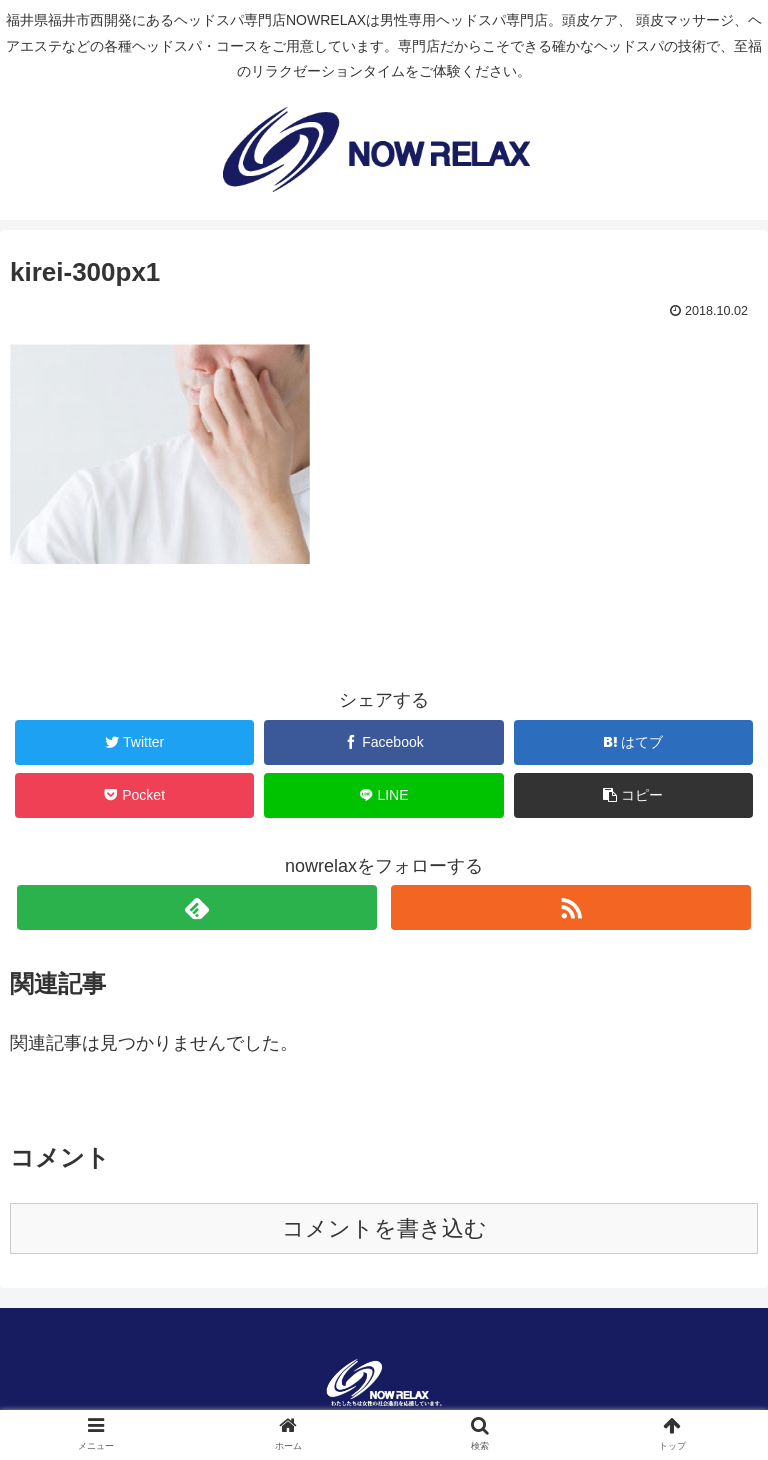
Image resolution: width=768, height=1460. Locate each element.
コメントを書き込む (384, 1228)
